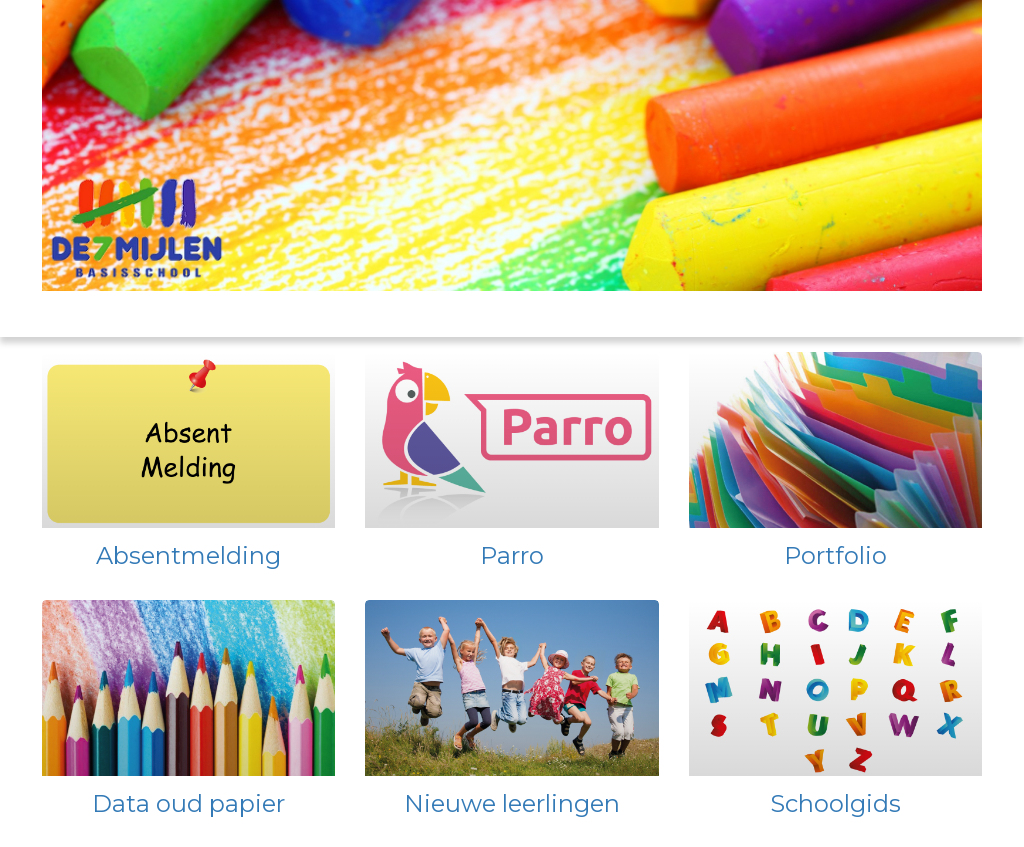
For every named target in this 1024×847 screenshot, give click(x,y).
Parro (512, 555)
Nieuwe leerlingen (512, 803)
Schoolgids (835, 803)
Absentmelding (188, 555)
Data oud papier (188, 803)
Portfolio (835, 555)
